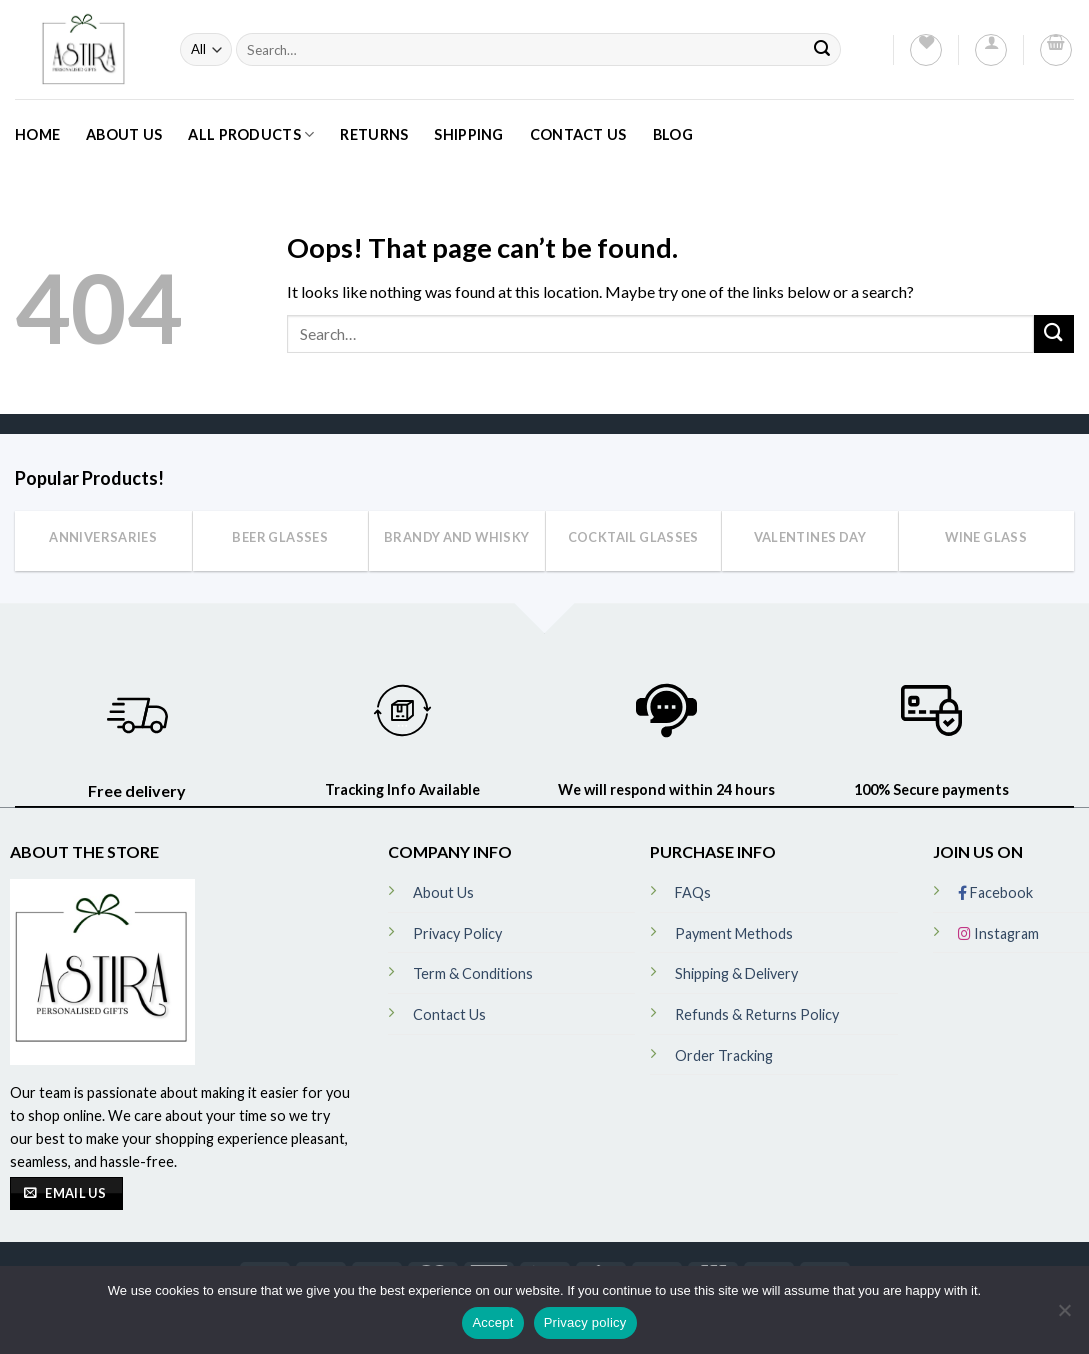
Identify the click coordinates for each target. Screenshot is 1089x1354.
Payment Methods (734, 933)
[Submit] (822, 49)
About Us (124, 134)
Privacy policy (585, 1322)
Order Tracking (724, 1055)
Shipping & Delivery (736, 973)
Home (37, 134)
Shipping (468, 134)
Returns (374, 134)
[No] (1064, 1316)
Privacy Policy (457, 933)
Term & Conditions (473, 973)
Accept (492, 1322)
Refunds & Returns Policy (757, 1014)
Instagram (998, 933)
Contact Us (578, 134)
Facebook (995, 892)
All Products (251, 134)
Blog (673, 134)
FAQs (693, 892)
